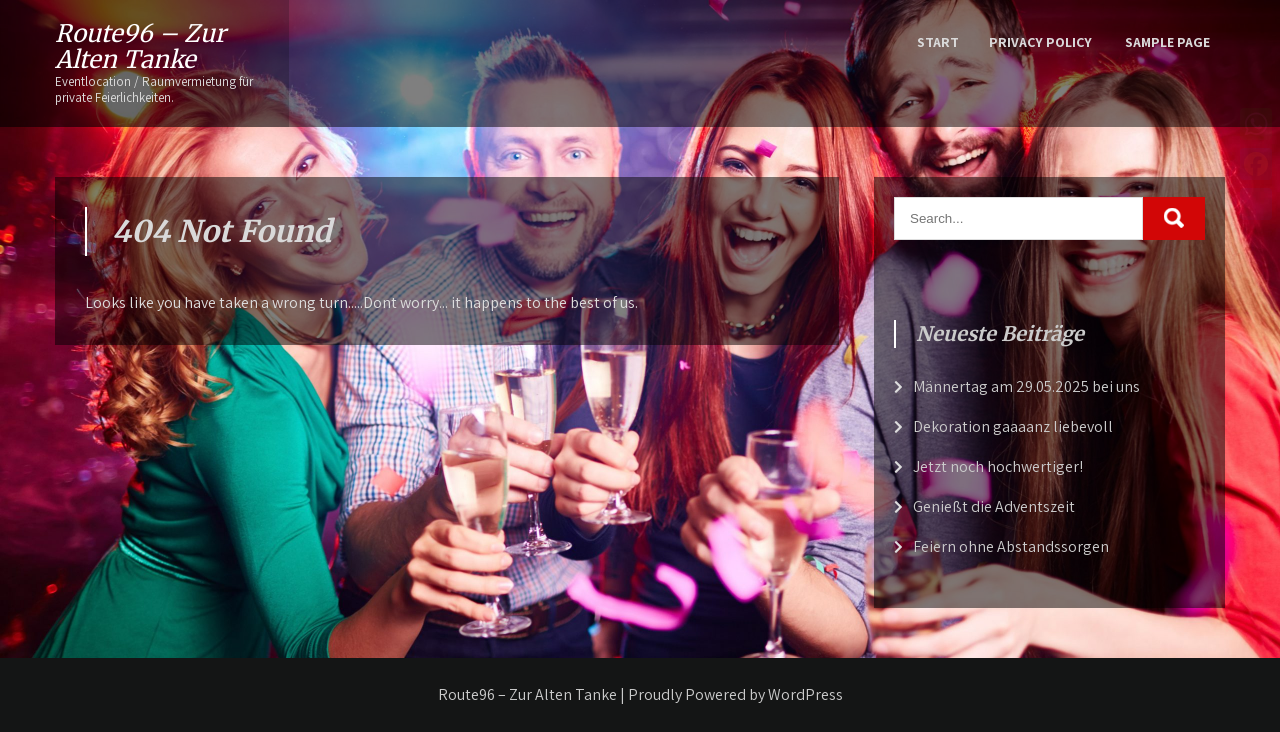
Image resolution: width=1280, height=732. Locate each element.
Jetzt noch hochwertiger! (998, 466)
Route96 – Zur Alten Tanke (140, 46)
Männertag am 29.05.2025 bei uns (1026, 386)
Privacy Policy (1040, 42)
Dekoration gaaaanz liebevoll (1013, 426)
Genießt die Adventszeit (994, 506)
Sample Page (1167, 42)
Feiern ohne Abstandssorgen (1011, 546)
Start (938, 42)
